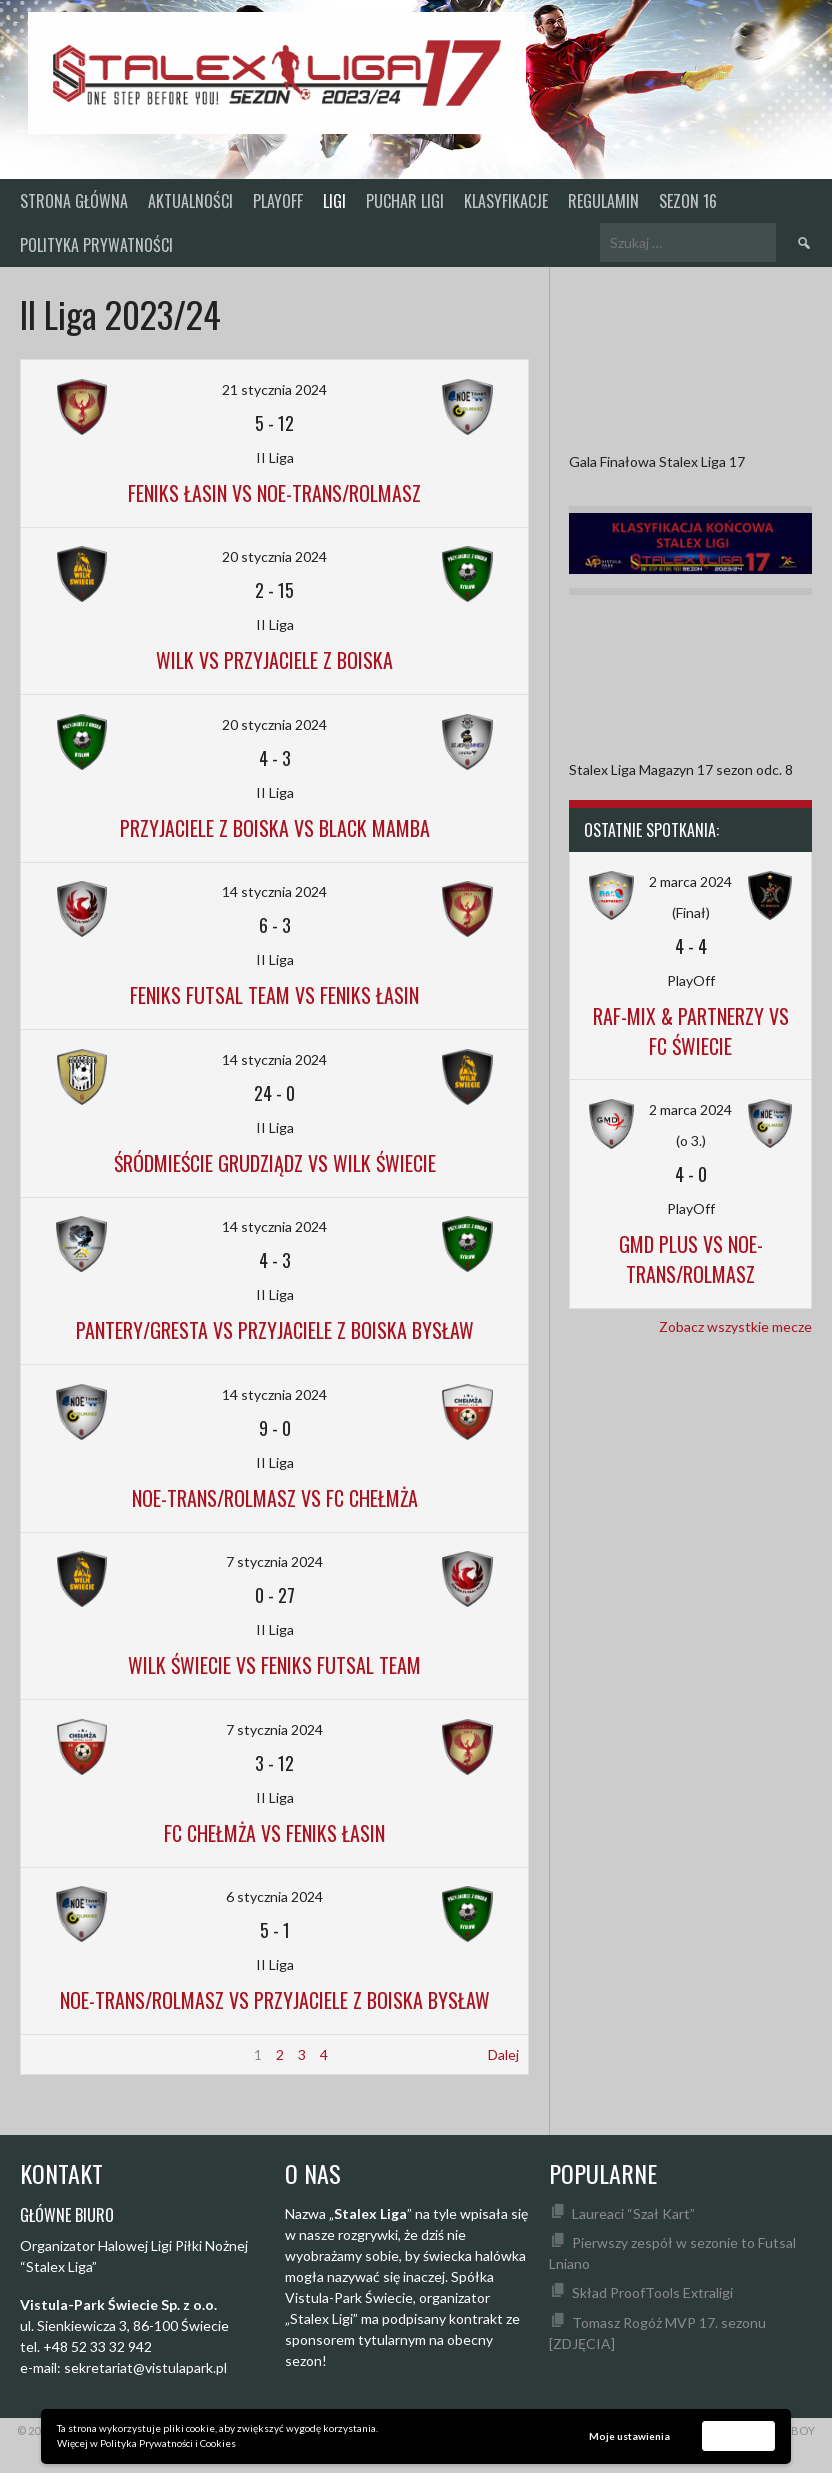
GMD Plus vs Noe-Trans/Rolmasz (691, 1259)
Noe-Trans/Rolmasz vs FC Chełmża (275, 1498)
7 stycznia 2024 (274, 1561)
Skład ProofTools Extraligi (652, 2292)
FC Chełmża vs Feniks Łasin (274, 1833)
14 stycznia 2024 (274, 891)
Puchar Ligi (405, 201)
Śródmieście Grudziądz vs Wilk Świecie (275, 1163)
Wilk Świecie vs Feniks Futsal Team (274, 1665)
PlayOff (278, 201)
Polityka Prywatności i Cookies (168, 2443)
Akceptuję (739, 2435)
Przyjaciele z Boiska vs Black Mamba (275, 828)
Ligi (334, 201)
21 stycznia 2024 (274, 389)
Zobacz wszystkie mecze (735, 1326)
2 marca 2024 (690, 881)
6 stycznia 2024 (274, 1896)
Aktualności (190, 201)
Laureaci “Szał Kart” (633, 2213)
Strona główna (74, 201)
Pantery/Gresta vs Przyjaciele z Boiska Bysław (275, 1330)
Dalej (503, 2054)
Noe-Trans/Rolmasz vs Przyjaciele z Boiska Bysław (275, 2000)
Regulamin (603, 201)
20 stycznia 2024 (274, 556)
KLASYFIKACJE (506, 201)
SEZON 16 (688, 201)
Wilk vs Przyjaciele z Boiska (274, 660)
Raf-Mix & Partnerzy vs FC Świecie (691, 1031)
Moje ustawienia (629, 2436)
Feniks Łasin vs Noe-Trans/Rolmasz (274, 493)
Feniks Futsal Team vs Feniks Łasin (274, 995)
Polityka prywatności (96, 245)
